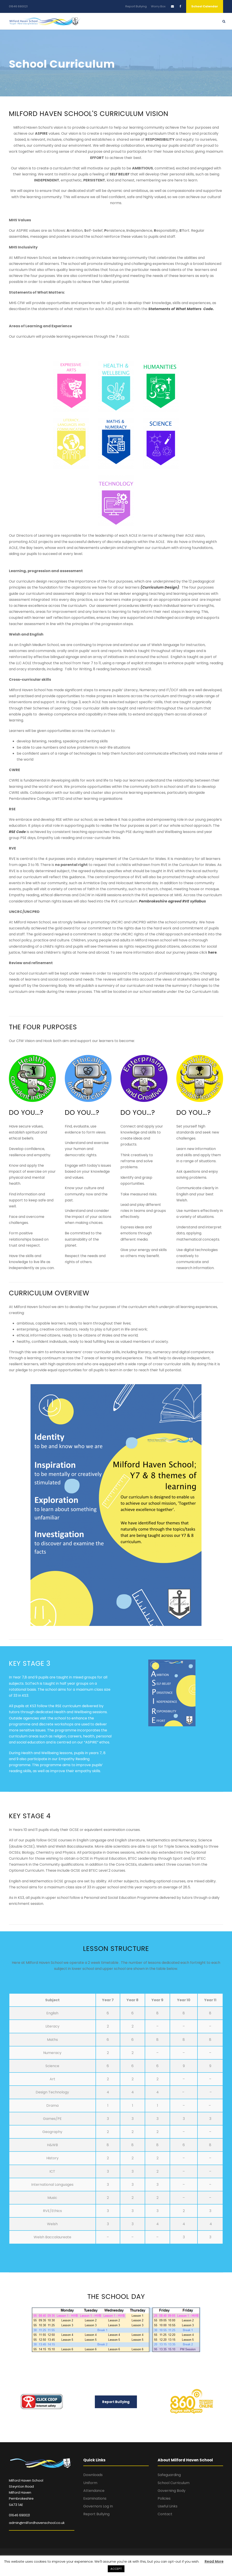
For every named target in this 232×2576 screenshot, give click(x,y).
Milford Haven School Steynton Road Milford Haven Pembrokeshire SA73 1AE (26, 2492)
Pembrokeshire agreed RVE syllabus (172, 901)
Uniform (90, 2482)
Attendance (93, 2490)
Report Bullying (136, 6)
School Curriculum (173, 2482)
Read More (214, 2561)
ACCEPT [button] (116, 2569)
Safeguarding (169, 2474)
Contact (165, 2514)
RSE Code (17, 831)
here (212, 952)
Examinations (94, 2498)
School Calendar (204, 6)
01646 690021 (18, 6)
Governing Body (171, 2490)
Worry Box (158, 6)
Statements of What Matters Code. (181, 308)
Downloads (93, 2474)
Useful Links (167, 2506)
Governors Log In (98, 2506)
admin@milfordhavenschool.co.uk (37, 2522)
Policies (164, 2498)
